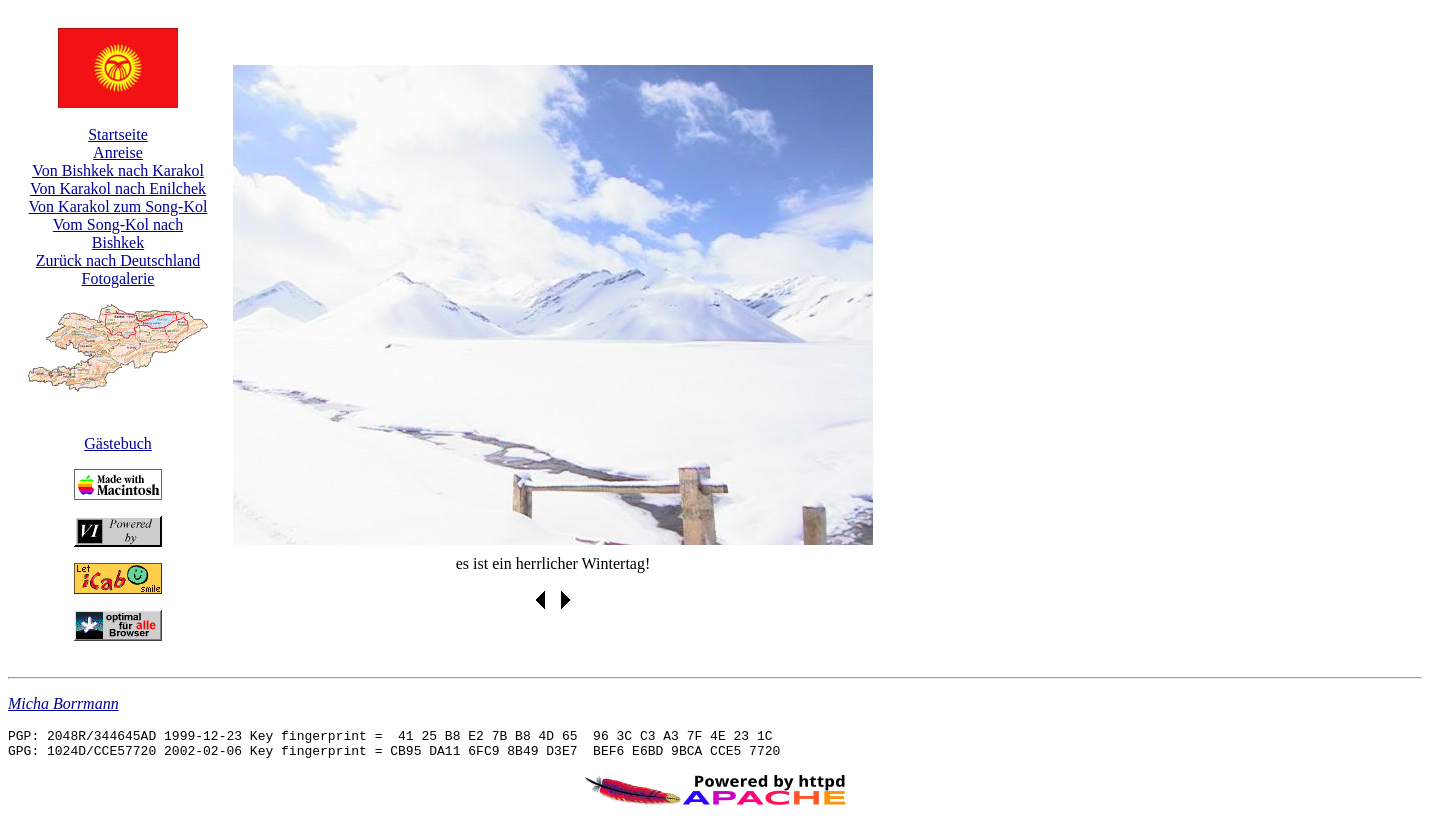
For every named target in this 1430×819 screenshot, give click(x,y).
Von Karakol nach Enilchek (118, 188)
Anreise (118, 152)
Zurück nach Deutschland (118, 260)
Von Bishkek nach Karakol (118, 170)
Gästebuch (118, 443)
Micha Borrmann (63, 703)
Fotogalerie (118, 278)
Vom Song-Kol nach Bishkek (118, 233)
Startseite (118, 134)
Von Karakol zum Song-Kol (118, 206)
